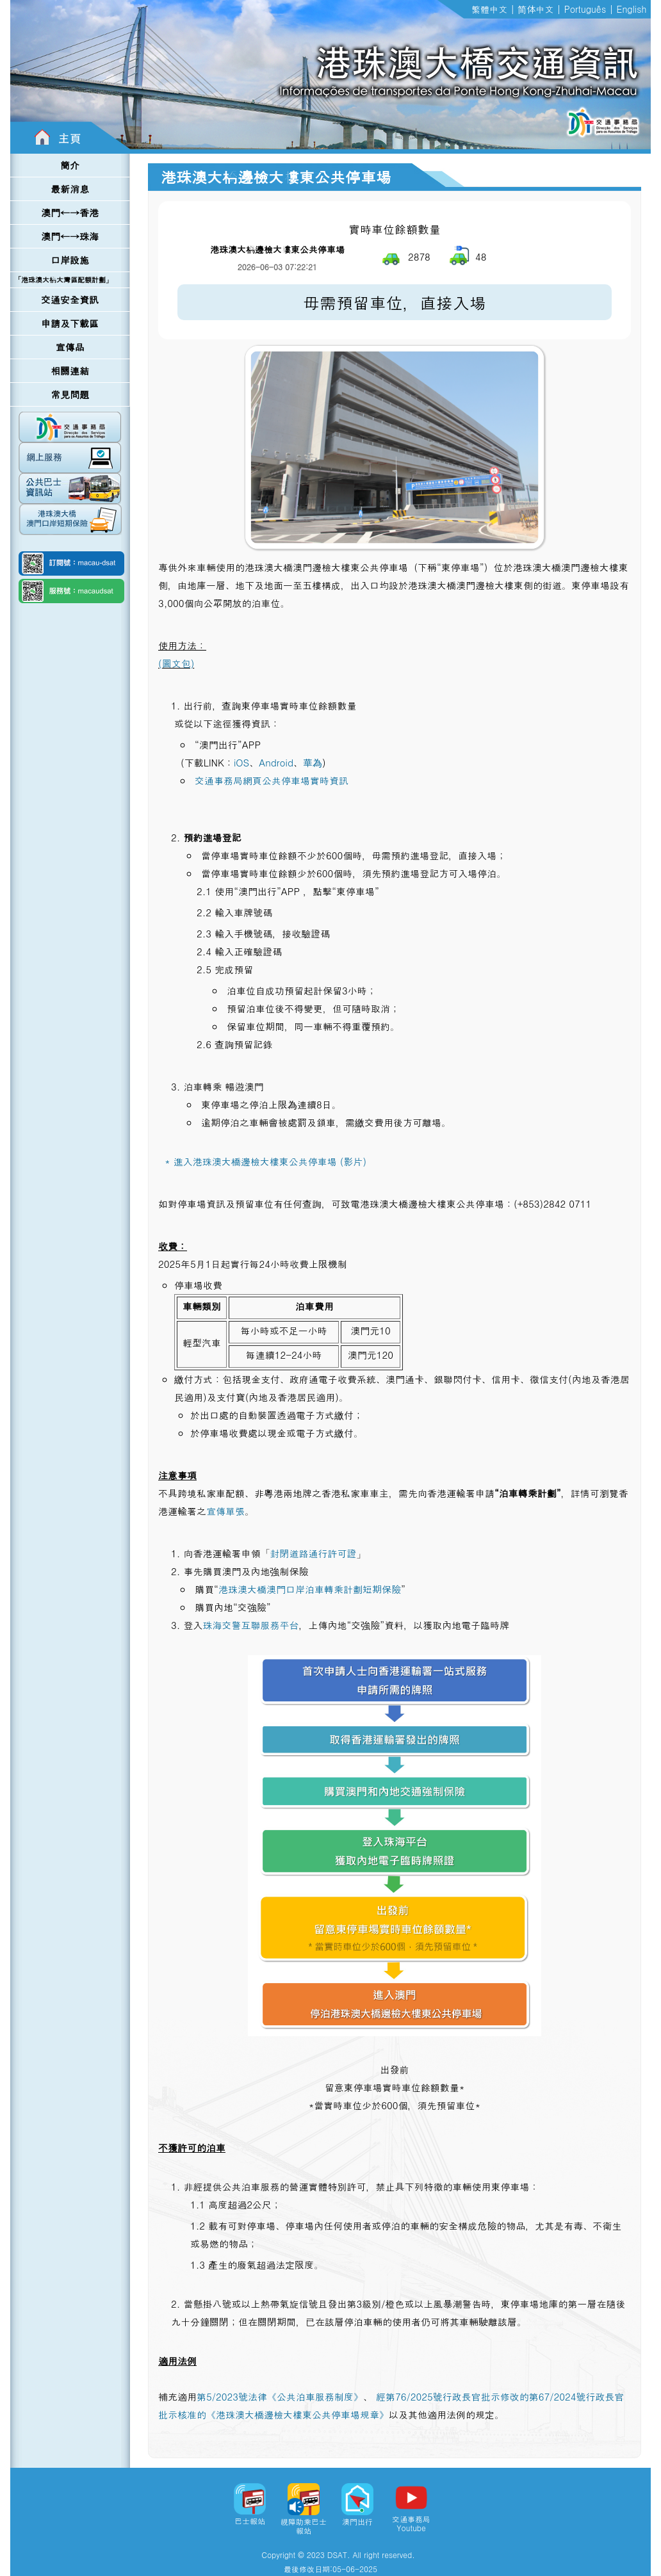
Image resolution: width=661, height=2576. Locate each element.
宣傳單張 (225, 1511)
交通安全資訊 (70, 299)
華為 (312, 762)
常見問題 (70, 394)
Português (585, 9)
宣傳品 (70, 346)
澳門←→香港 (70, 212)
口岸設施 (70, 259)
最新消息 (70, 188)
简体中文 (535, 9)
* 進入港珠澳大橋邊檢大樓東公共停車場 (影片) (265, 1161)
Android (276, 762)
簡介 (69, 165)
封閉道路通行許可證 (313, 1553)
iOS (241, 762)
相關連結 (70, 370)
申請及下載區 (70, 323)
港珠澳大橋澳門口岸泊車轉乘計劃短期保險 (309, 1589)
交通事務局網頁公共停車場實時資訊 (271, 780)
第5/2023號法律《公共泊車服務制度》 (280, 2396)
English (632, 9)
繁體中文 (489, 9)
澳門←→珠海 (70, 236)
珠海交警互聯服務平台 (250, 1625)
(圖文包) (176, 663)
